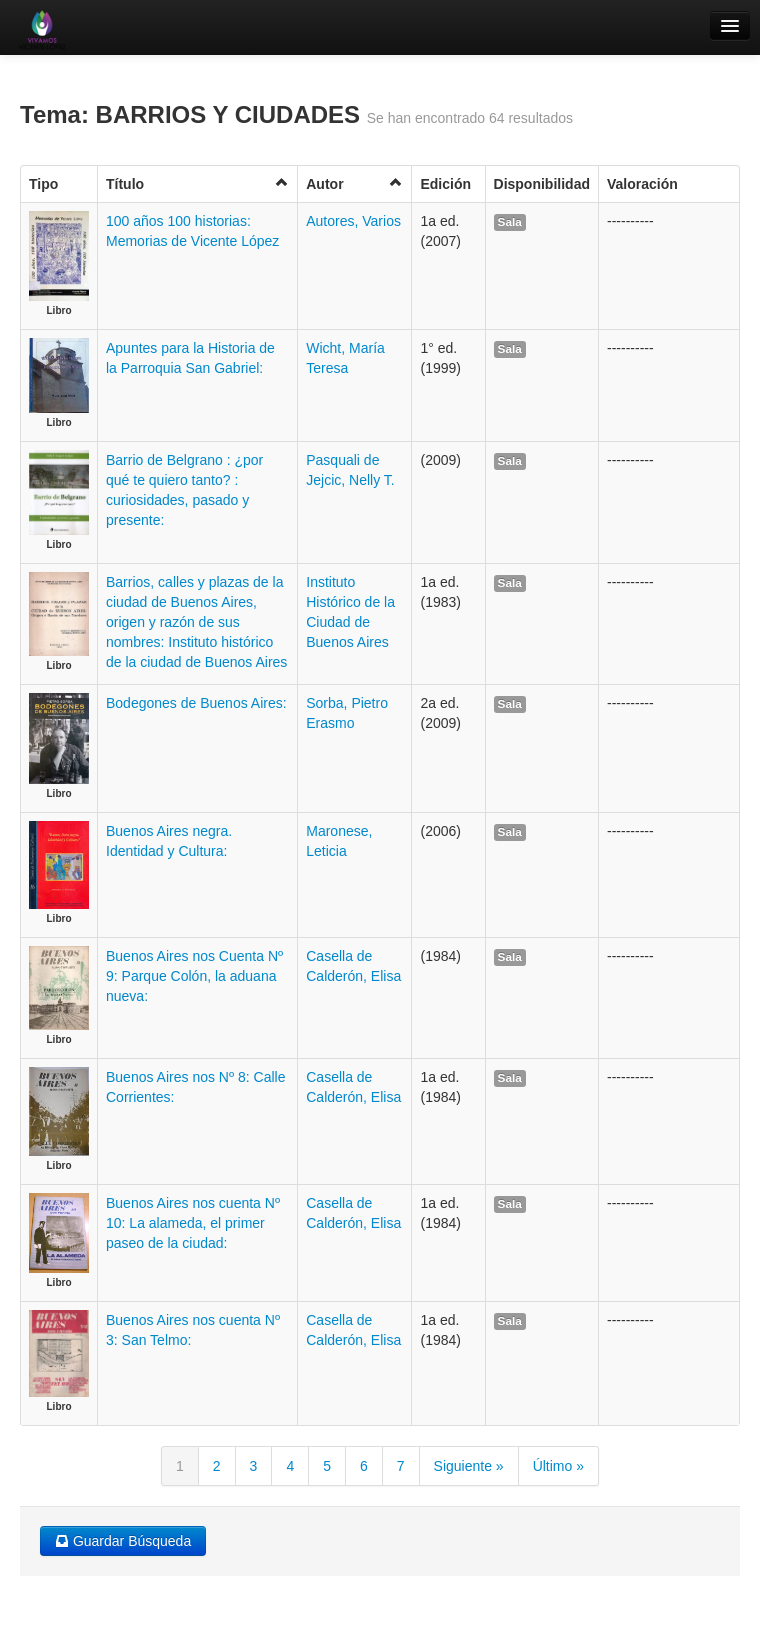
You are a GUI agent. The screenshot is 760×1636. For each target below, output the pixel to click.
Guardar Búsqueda (123, 1541)
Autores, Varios (353, 221)
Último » (558, 1466)
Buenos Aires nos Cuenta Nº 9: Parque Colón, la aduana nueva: (194, 976)
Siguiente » (469, 1466)
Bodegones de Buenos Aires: (196, 703)
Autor (354, 183)
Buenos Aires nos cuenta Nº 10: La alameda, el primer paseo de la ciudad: (193, 1223)
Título (197, 183)
